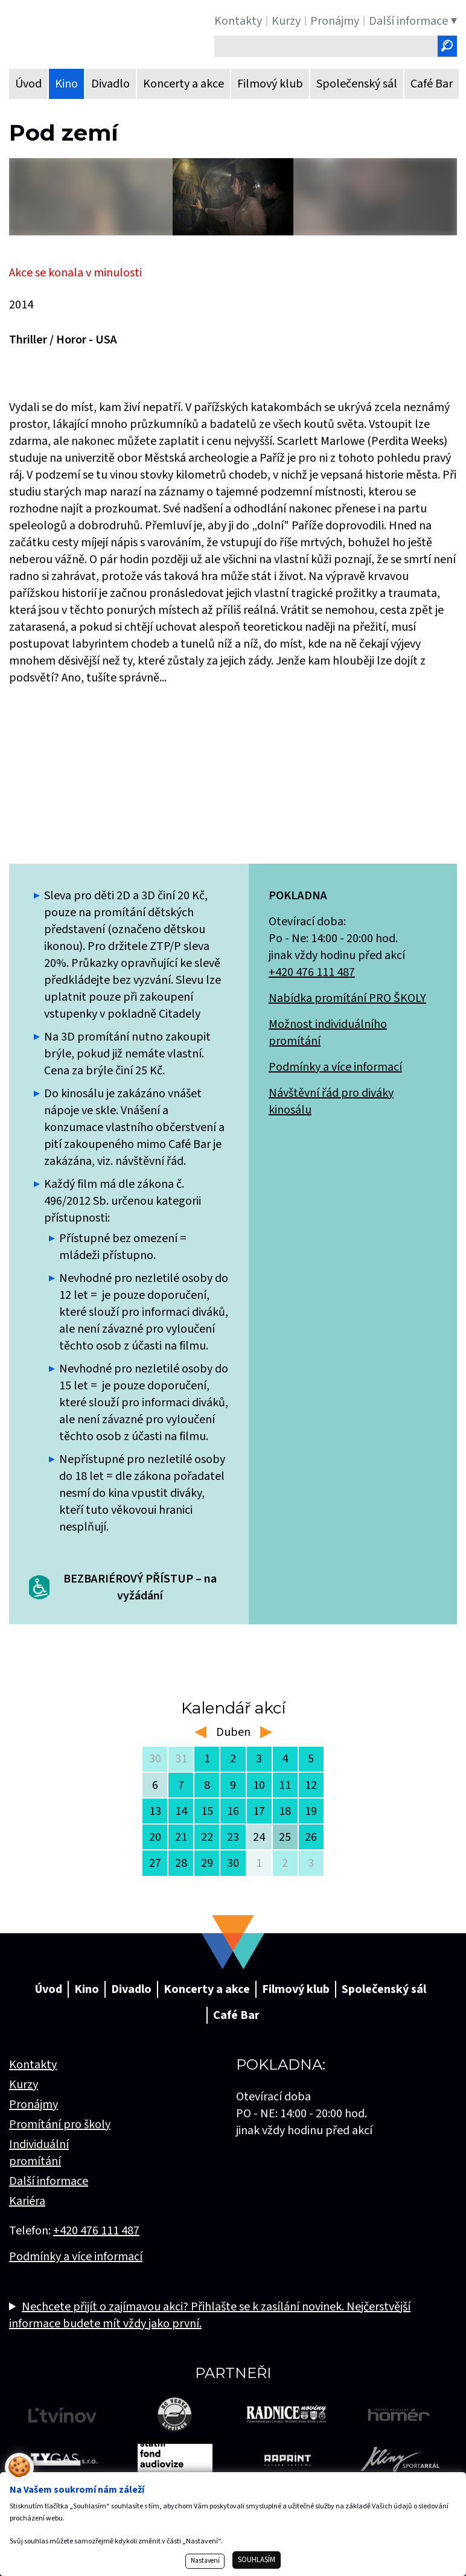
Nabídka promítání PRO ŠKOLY (347, 998)
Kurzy (23, 2084)
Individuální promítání (39, 2153)
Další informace (48, 2181)
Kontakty (33, 2064)
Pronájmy (33, 2104)
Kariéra (27, 2201)
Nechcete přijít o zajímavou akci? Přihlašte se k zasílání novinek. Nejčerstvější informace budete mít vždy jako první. (209, 2315)
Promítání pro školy (59, 2124)
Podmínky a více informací (335, 1067)
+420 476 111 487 (312, 972)
